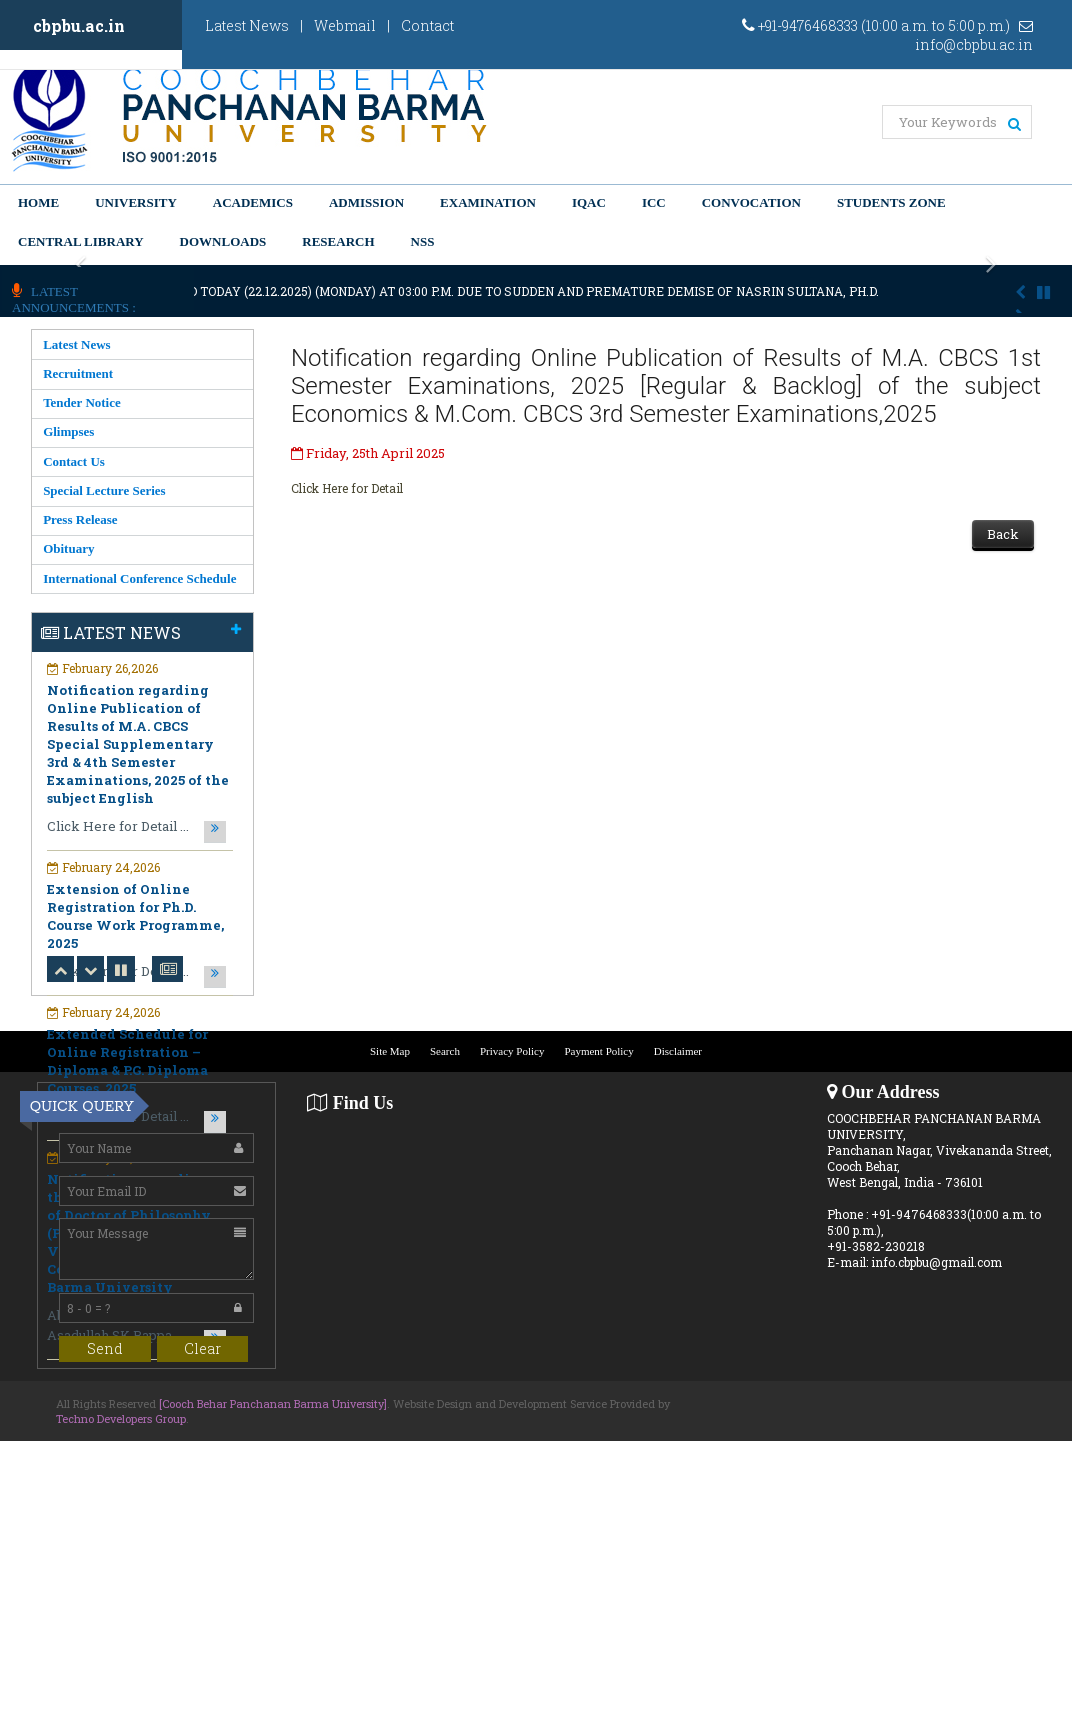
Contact (427, 25)
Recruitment (78, 373)
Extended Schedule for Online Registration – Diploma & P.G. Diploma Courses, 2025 (127, 1061)
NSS (423, 241)
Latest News (247, 25)
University (136, 202)
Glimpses (68, 431)
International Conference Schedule (139, 578)
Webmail (345, 25)
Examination (488, 202)
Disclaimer (678, 1051)
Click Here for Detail (347, 488)
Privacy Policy (512, 1051)
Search (445, 1051)
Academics (253, 202)
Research (338, 241)
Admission (366, 202)
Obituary (68, 548)
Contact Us (74, 461)
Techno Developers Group (121, 1418)
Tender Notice (82, 402)
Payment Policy (598, 1051)
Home (38, 202)
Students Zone (891, 202)
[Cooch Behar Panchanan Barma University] (273, 1403)
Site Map (390, 1051)
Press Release (80, 519)
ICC (654, 202)
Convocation (751, 202)
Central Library (81, 241)
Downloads (223, 241)
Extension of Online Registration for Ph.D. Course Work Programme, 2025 (135, 916)
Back (1003, 534)
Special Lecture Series (104, 490)
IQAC (589, 202)
